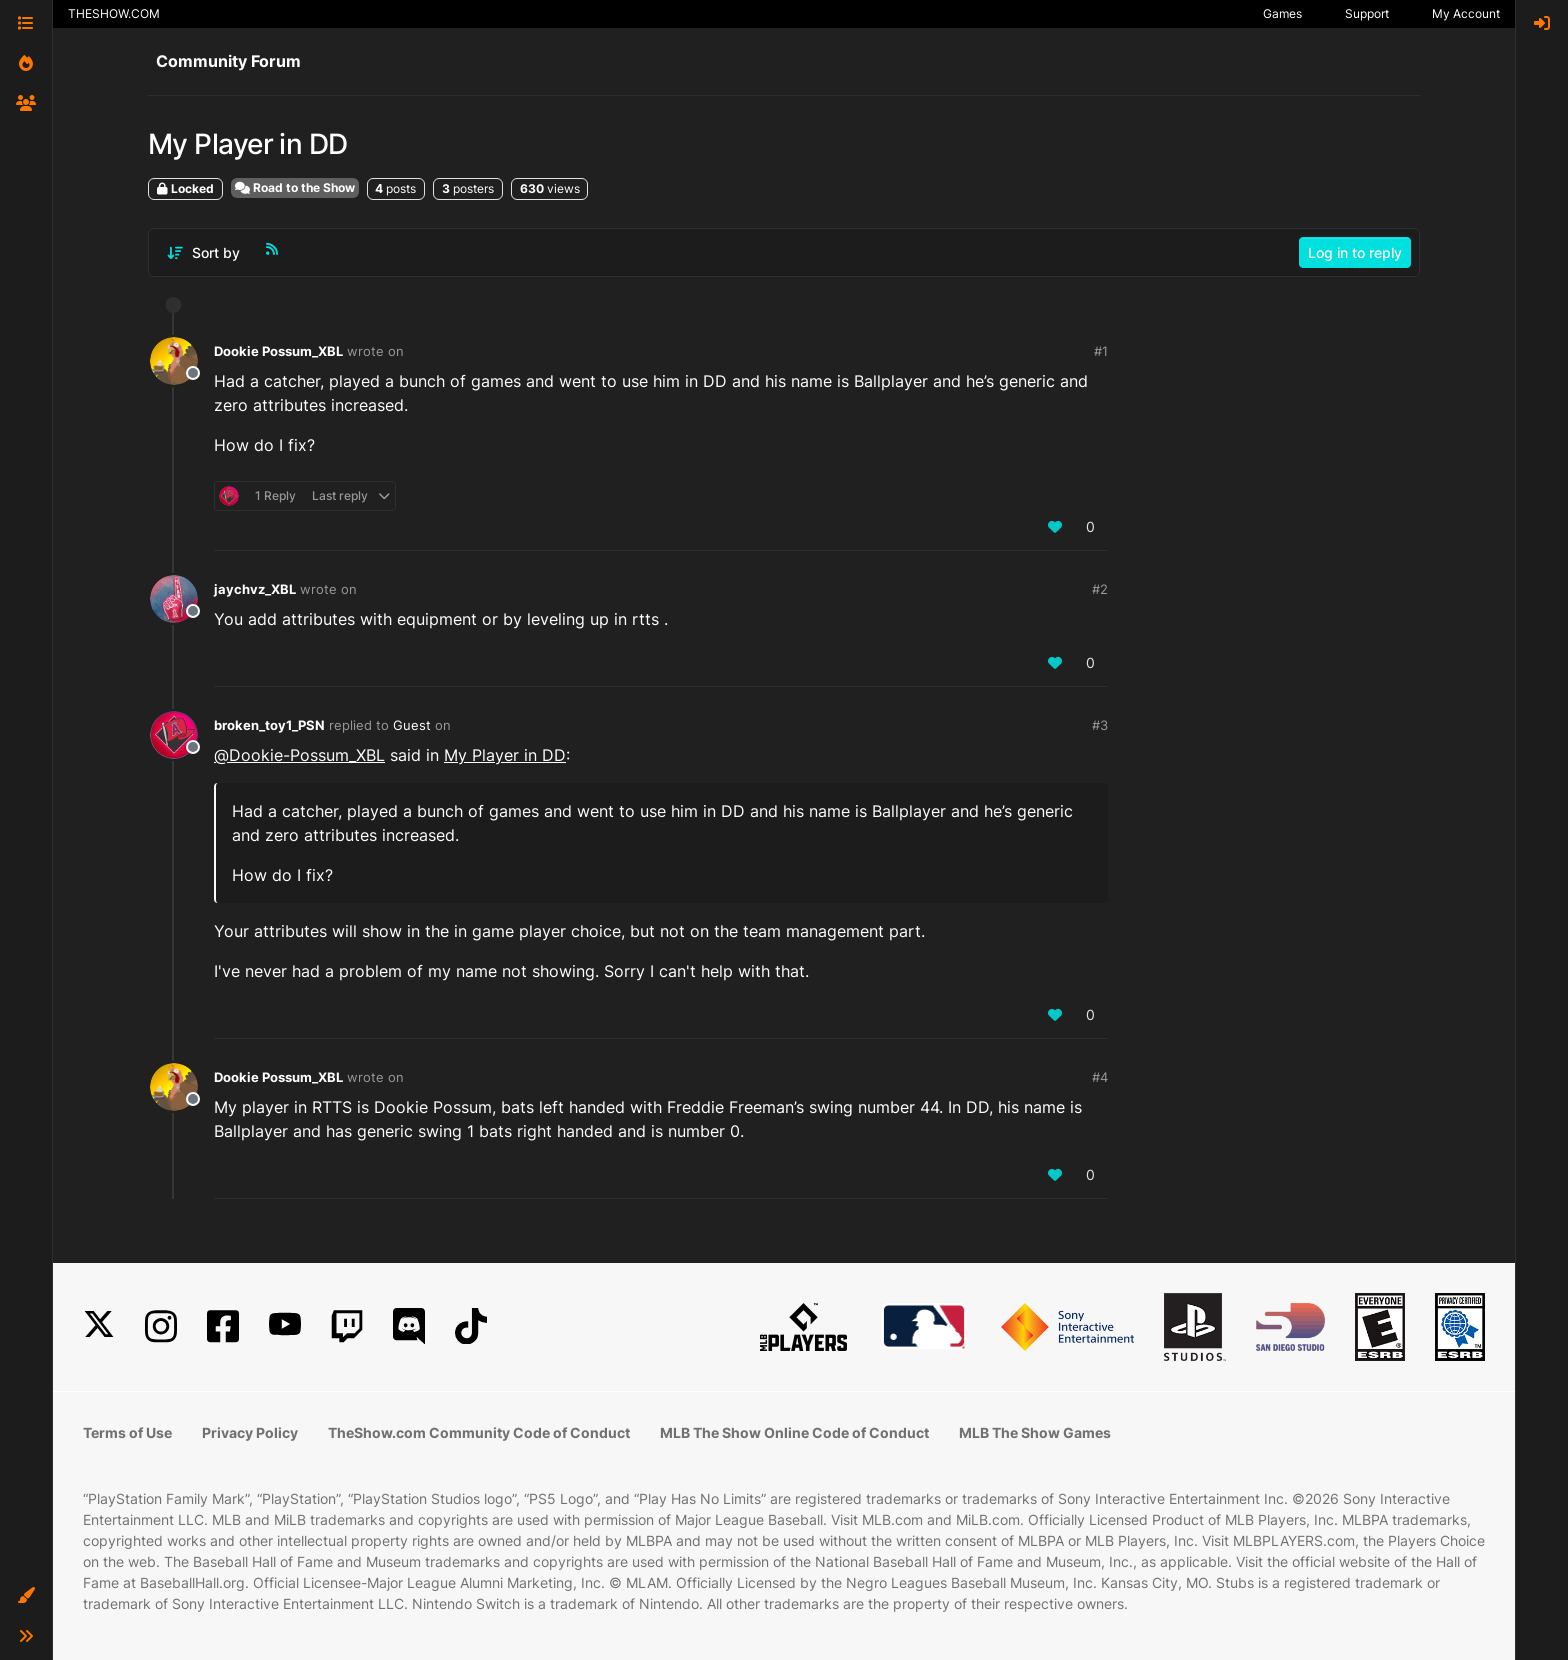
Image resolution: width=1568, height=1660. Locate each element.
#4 (1100, 1077)
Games (1282, 13)
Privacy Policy (250, 1432)
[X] (99, 1326)
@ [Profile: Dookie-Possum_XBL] (299, 755)
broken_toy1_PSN (269, 725)
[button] (26, 1596)
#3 (1100, 725)
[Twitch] (347, 1326)
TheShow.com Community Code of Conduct (479, 1432)
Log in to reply (1355, 252)
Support (1367, 13)
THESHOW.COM (114, 13)
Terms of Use (127, 1432)
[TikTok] (471, 1326)
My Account (1466, 13)
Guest (412, 725)
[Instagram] (161, 1326)
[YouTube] (285, 1326)
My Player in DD (505, 755)
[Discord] (409, 1326)
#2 (1100, 589)
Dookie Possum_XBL (278, 351)
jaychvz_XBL (255, 589)
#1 (1101, 351)
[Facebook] (223, 1326)
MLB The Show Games (1035, 1432)
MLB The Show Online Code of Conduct (794, 1432)
